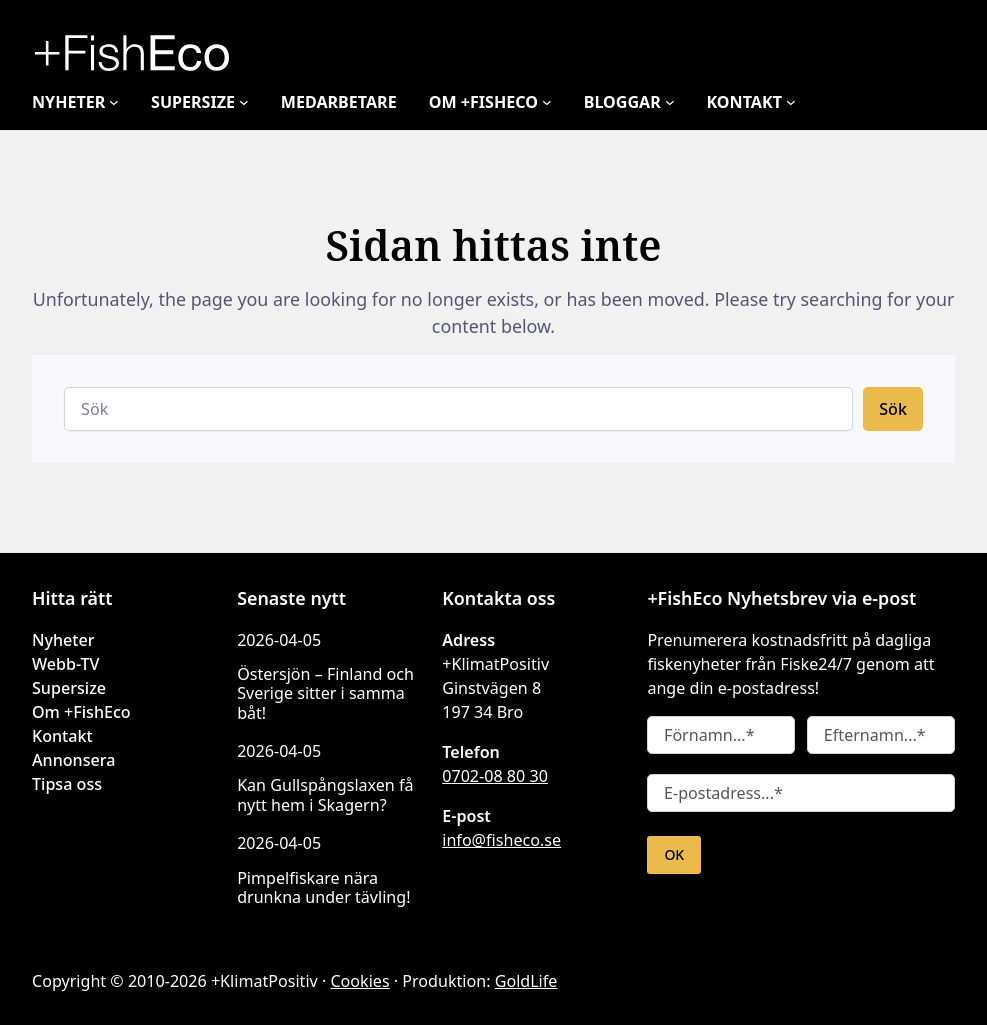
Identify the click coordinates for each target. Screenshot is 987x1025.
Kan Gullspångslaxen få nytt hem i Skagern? (322, 794)
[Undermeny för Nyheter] (118, 102)
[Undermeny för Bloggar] (696, 102)
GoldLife (506, 981)
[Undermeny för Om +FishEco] (568, 102)
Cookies (347, 981)
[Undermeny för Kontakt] (819, 102)
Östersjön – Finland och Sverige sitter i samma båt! (322, 693)
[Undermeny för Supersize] (255, 102)
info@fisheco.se (499, 840)
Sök (893, 409)
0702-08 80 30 (494, 776)
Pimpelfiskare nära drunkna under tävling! (316, 887)
